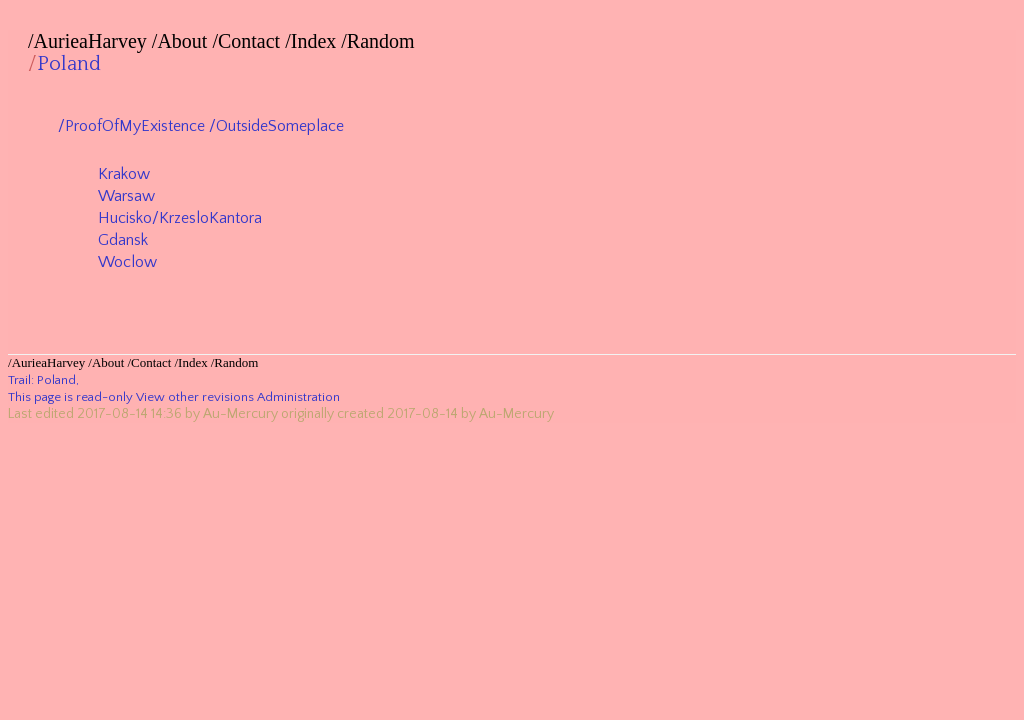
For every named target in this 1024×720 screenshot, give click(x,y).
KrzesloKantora (210, 218)
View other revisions (195, 397)
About (182, 41)
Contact (249, 41)
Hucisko (125, 218)
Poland (69, 64)
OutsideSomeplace (280, 126)
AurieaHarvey (90, 41)
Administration (298, 397)
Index (314, 41)
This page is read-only (70, 397)
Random (381, 41)
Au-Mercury (240, 414)
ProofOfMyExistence (135, 126)
